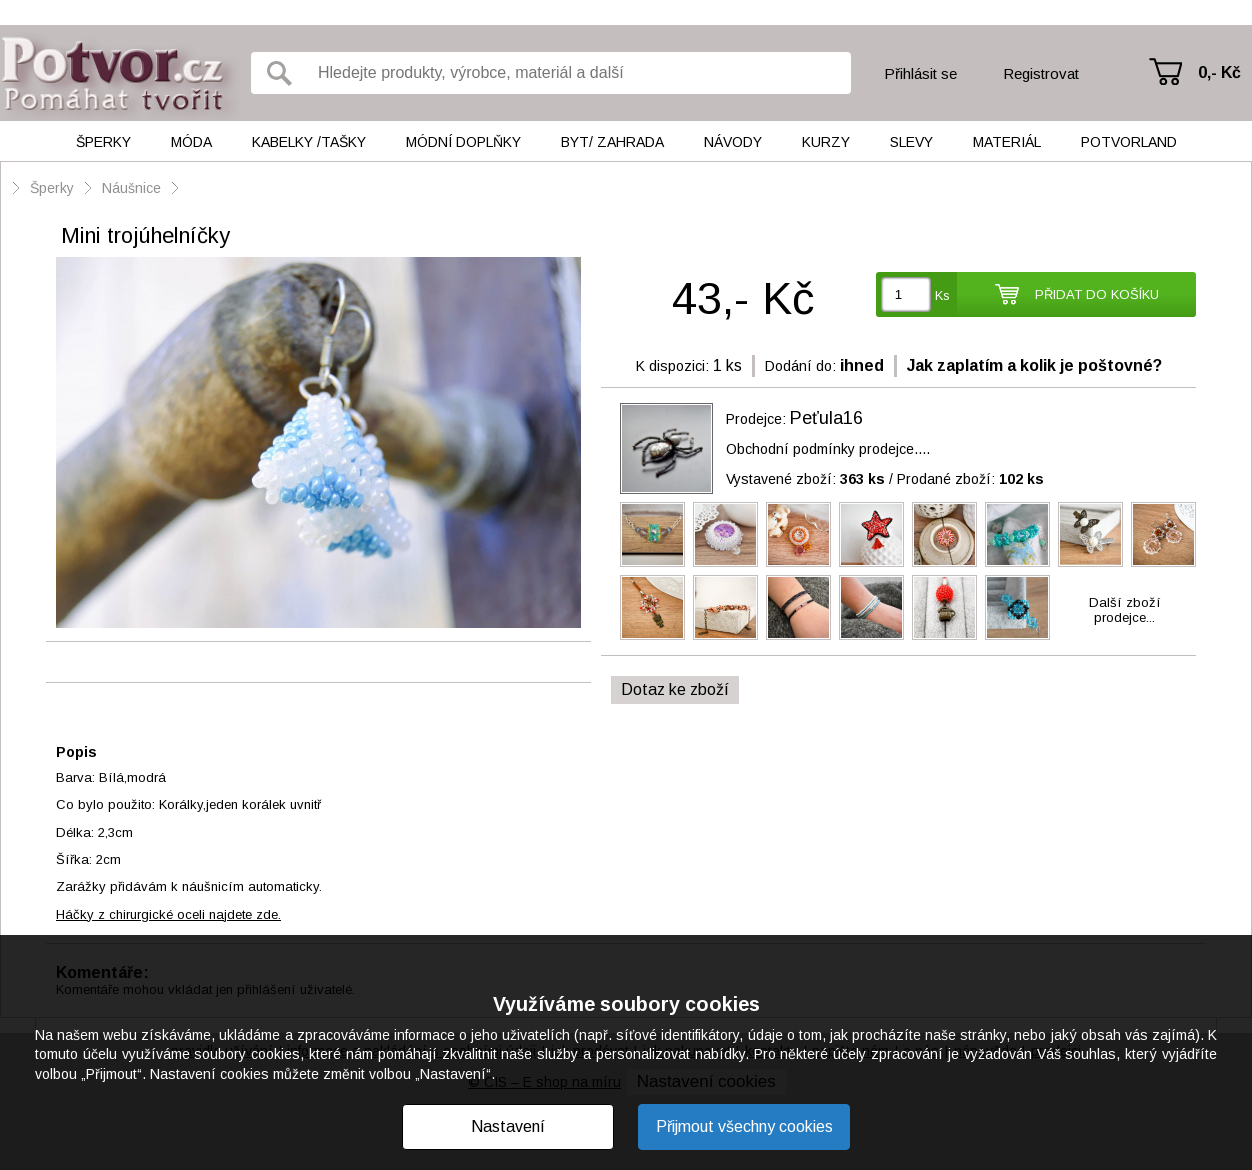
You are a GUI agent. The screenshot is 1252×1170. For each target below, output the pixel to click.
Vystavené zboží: (805, 479)
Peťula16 (826, 418)
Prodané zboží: (970, 479)
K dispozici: (672, 366)
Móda (191, 142)
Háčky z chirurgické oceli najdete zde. (168, 914)
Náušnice (131, 188)
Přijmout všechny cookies (744, 1126)
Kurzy (826, 142)
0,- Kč (1219, 72)
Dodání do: (800, 366)
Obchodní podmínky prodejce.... (828, 449)
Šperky (103, 142)
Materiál (1007, 142)
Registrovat (1041, 73)
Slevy (911, 142)
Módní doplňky (463, 142)
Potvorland (1129, 142)
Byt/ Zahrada (612, 142)
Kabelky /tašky (309, 142)
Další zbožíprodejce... (1125, 610)
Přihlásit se (920, 73)
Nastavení (508, 1126)
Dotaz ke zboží (675, 689)
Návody (733, 142)
